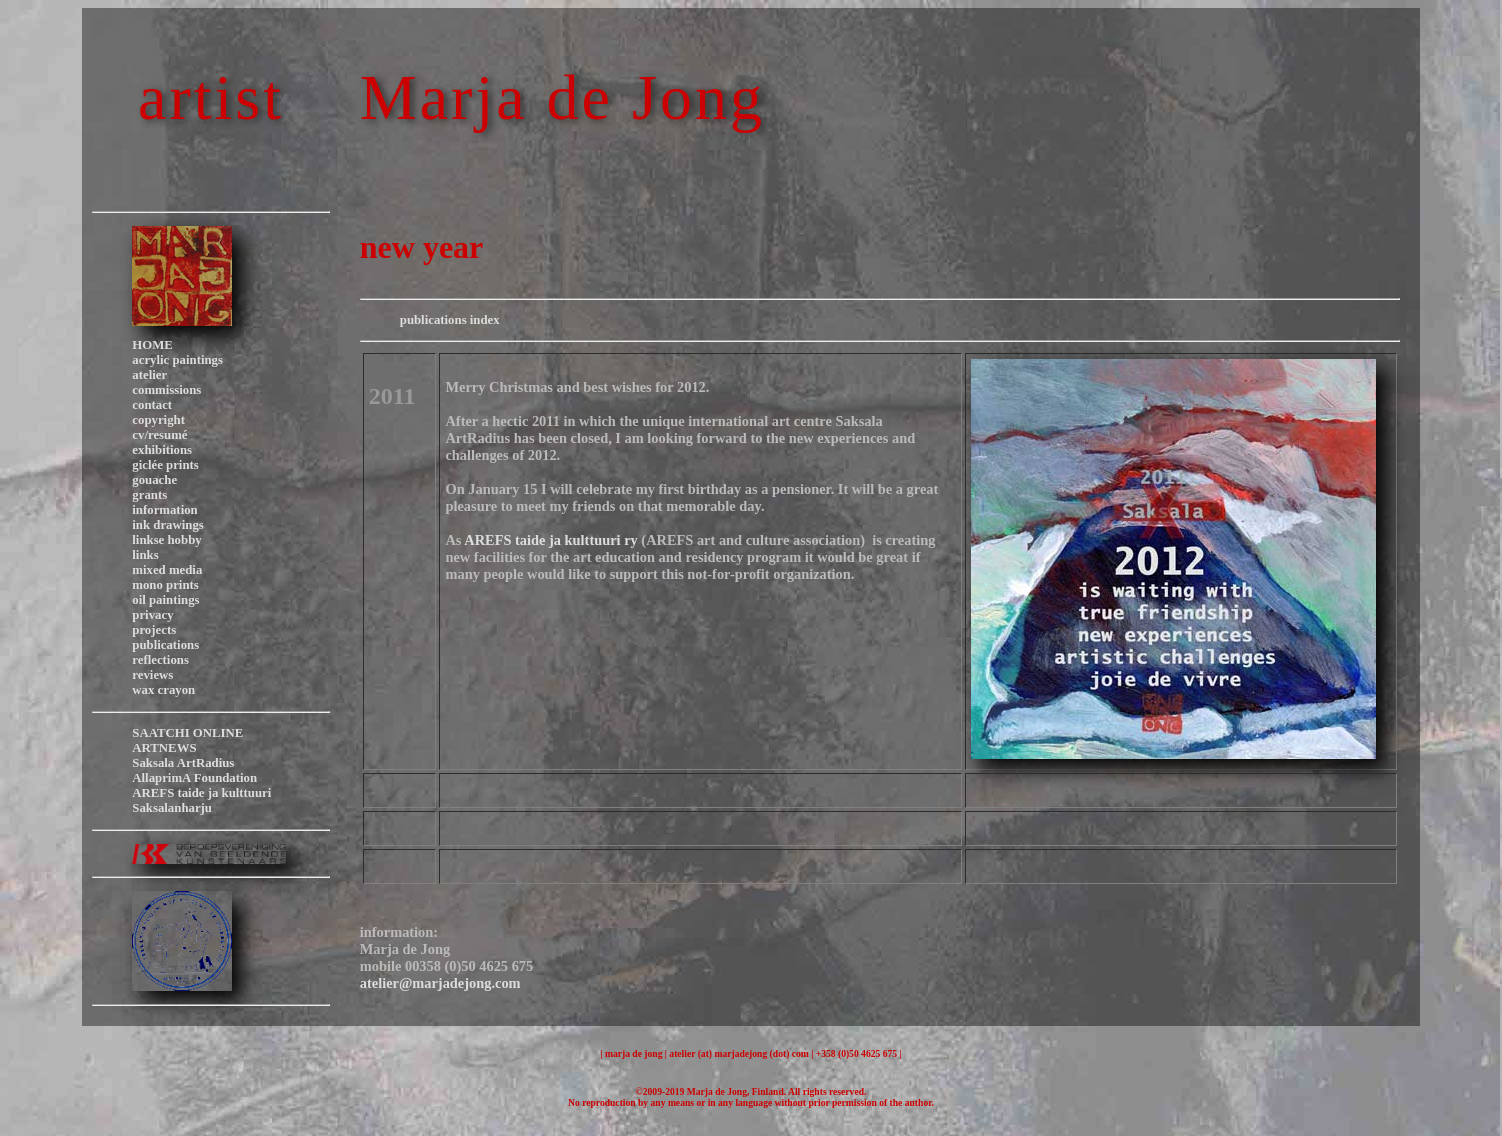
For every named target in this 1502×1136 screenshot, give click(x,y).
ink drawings (167, 525)
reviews (152, 675)
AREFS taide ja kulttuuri (201, 793)
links (145, 555)
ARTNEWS (164, 748)
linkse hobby (166, 540)
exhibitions (162, 450)
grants (149, 495)
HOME (152, 345)
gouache (154, 480)
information (164, 510)
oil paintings (165, 600)
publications (165, 645)
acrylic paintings (177, 360)
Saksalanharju (172, 808)
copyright (158, 420)
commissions (166, 390)
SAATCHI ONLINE (187, 733)
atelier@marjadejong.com (440, 983)
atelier (149, 375)
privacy (152, 615)
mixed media (167, 570)
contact (152, 405)
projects (154, 630)
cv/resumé (159, 435)
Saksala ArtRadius (183, 763)
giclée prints (165, 465)
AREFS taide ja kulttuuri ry (551, 540)
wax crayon (163, 690)
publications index (450, 320)
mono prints (165, 585)
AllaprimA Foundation (194, 778)
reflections (160, 660)
